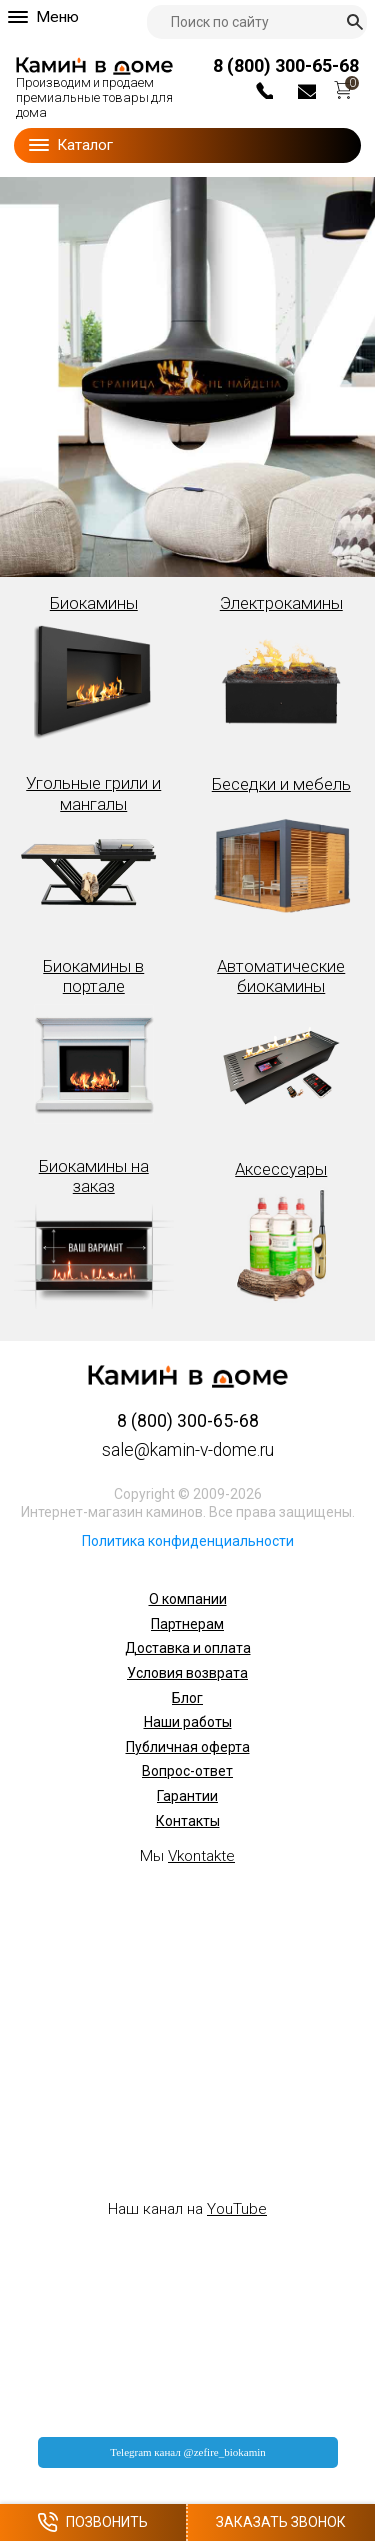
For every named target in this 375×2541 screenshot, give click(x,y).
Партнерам (187, 1624)
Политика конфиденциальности (188, 1541)
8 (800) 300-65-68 (286, 65)
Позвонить (92, 2522)
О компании (188, 1599)
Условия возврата (187, 1673)
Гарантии (187, 1796)
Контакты (188, 1821)
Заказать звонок (281, 2522)
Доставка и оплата (188, 1648)
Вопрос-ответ (187, 1771)
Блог (187, 1698)
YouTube (237, 2209)
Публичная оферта (188, 1747)
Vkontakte (201, 1856)
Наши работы (188, 1722)
